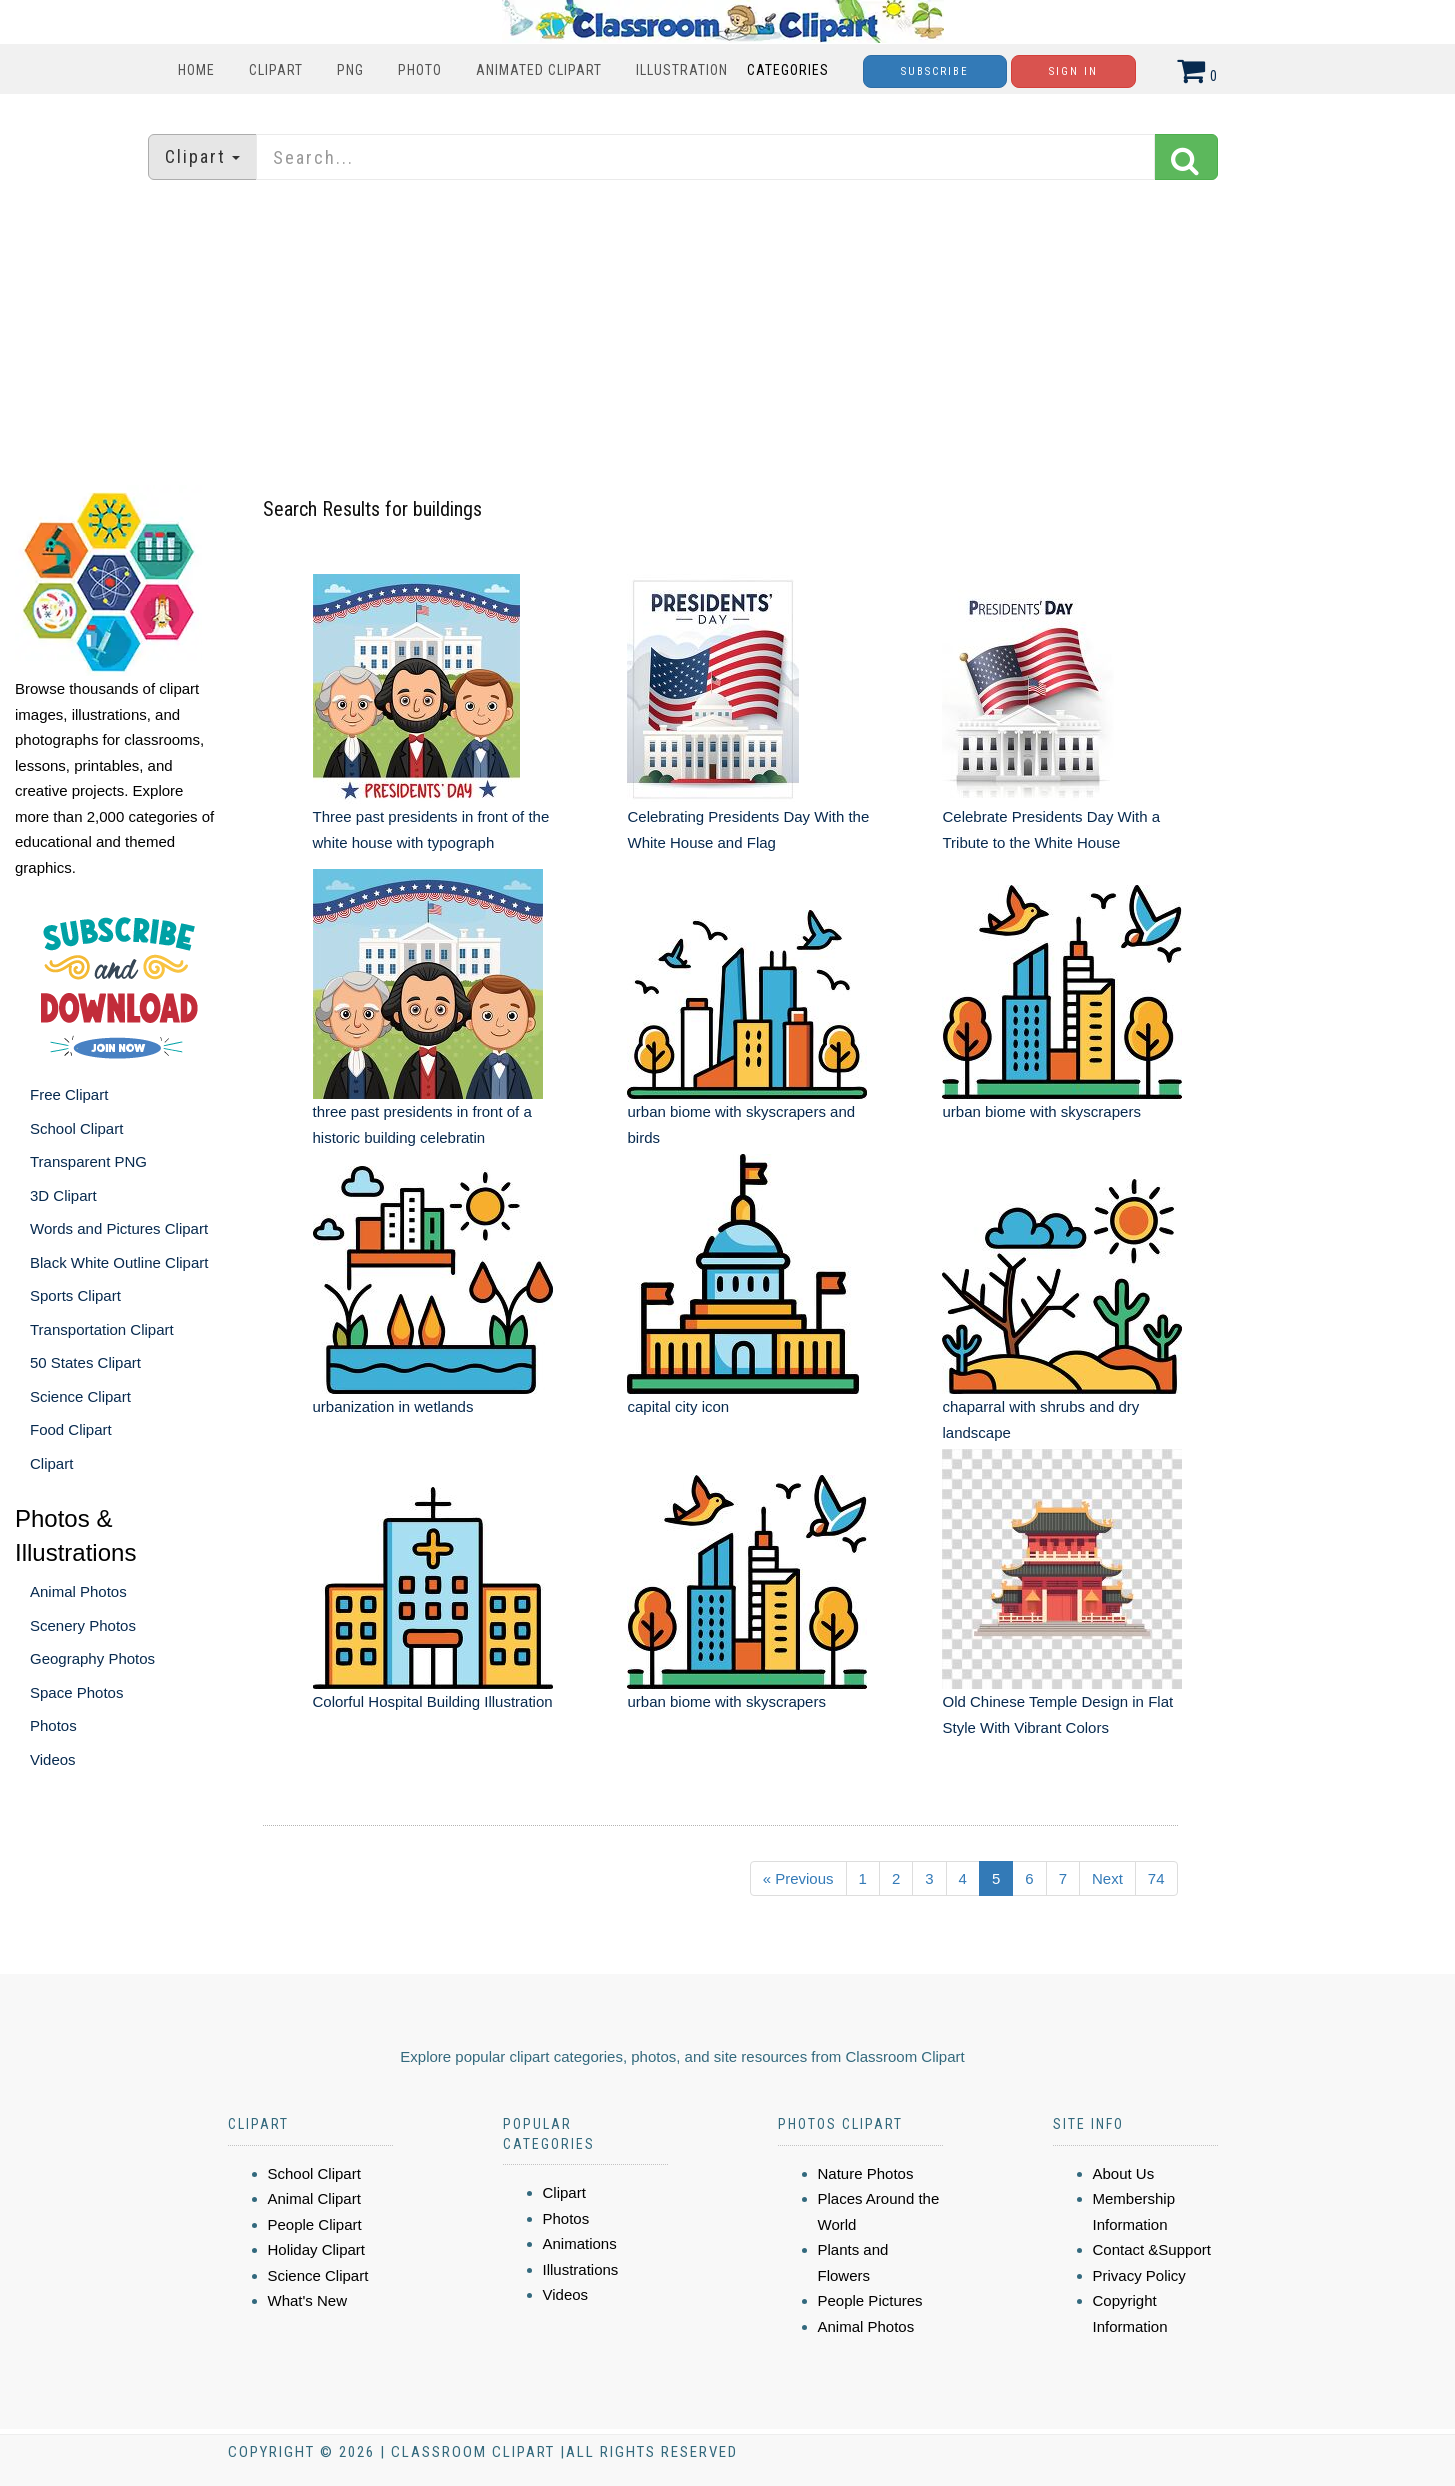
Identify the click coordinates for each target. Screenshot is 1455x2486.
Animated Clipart (539, 70)
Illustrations (581, 2269)
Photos (53, 1725)
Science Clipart (80, 1396)
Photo (420, 70)
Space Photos (76, 1692)
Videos (53, 1759)
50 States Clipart (85, 1362)
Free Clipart (69, 1094)
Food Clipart (71, 1429)
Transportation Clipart (102, 1329)
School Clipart (76, 1128)
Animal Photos (78, 1591)
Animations (580, 2243)
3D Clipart (63, 1195)
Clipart (276, 70)
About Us (1124, 2173)
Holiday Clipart (317, 2249)
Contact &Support (1152, 2249)
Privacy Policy (1139, 2275)
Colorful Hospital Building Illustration (433, 1701)
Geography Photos (92, 1658)
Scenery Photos (83, 1625)
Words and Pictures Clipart (119, 1228)
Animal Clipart (314, 2198)
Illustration (682, 70)
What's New (308, 2300)
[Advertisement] (728, 335)
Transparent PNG (88, 1161)
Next (1107, 1878)
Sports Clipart (75, 1295)
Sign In (1073, 71)
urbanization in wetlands (393, 1406)
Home (196, 70)
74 (1156, 1878)
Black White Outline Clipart (119, 1262)
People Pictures (870, 2300)
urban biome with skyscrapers (1041, 1111)
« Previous (798, 1878)
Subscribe (935, 71)
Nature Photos (866, 2173)
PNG (350, 70)
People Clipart (315, 2224)
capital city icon (678, 1406)
